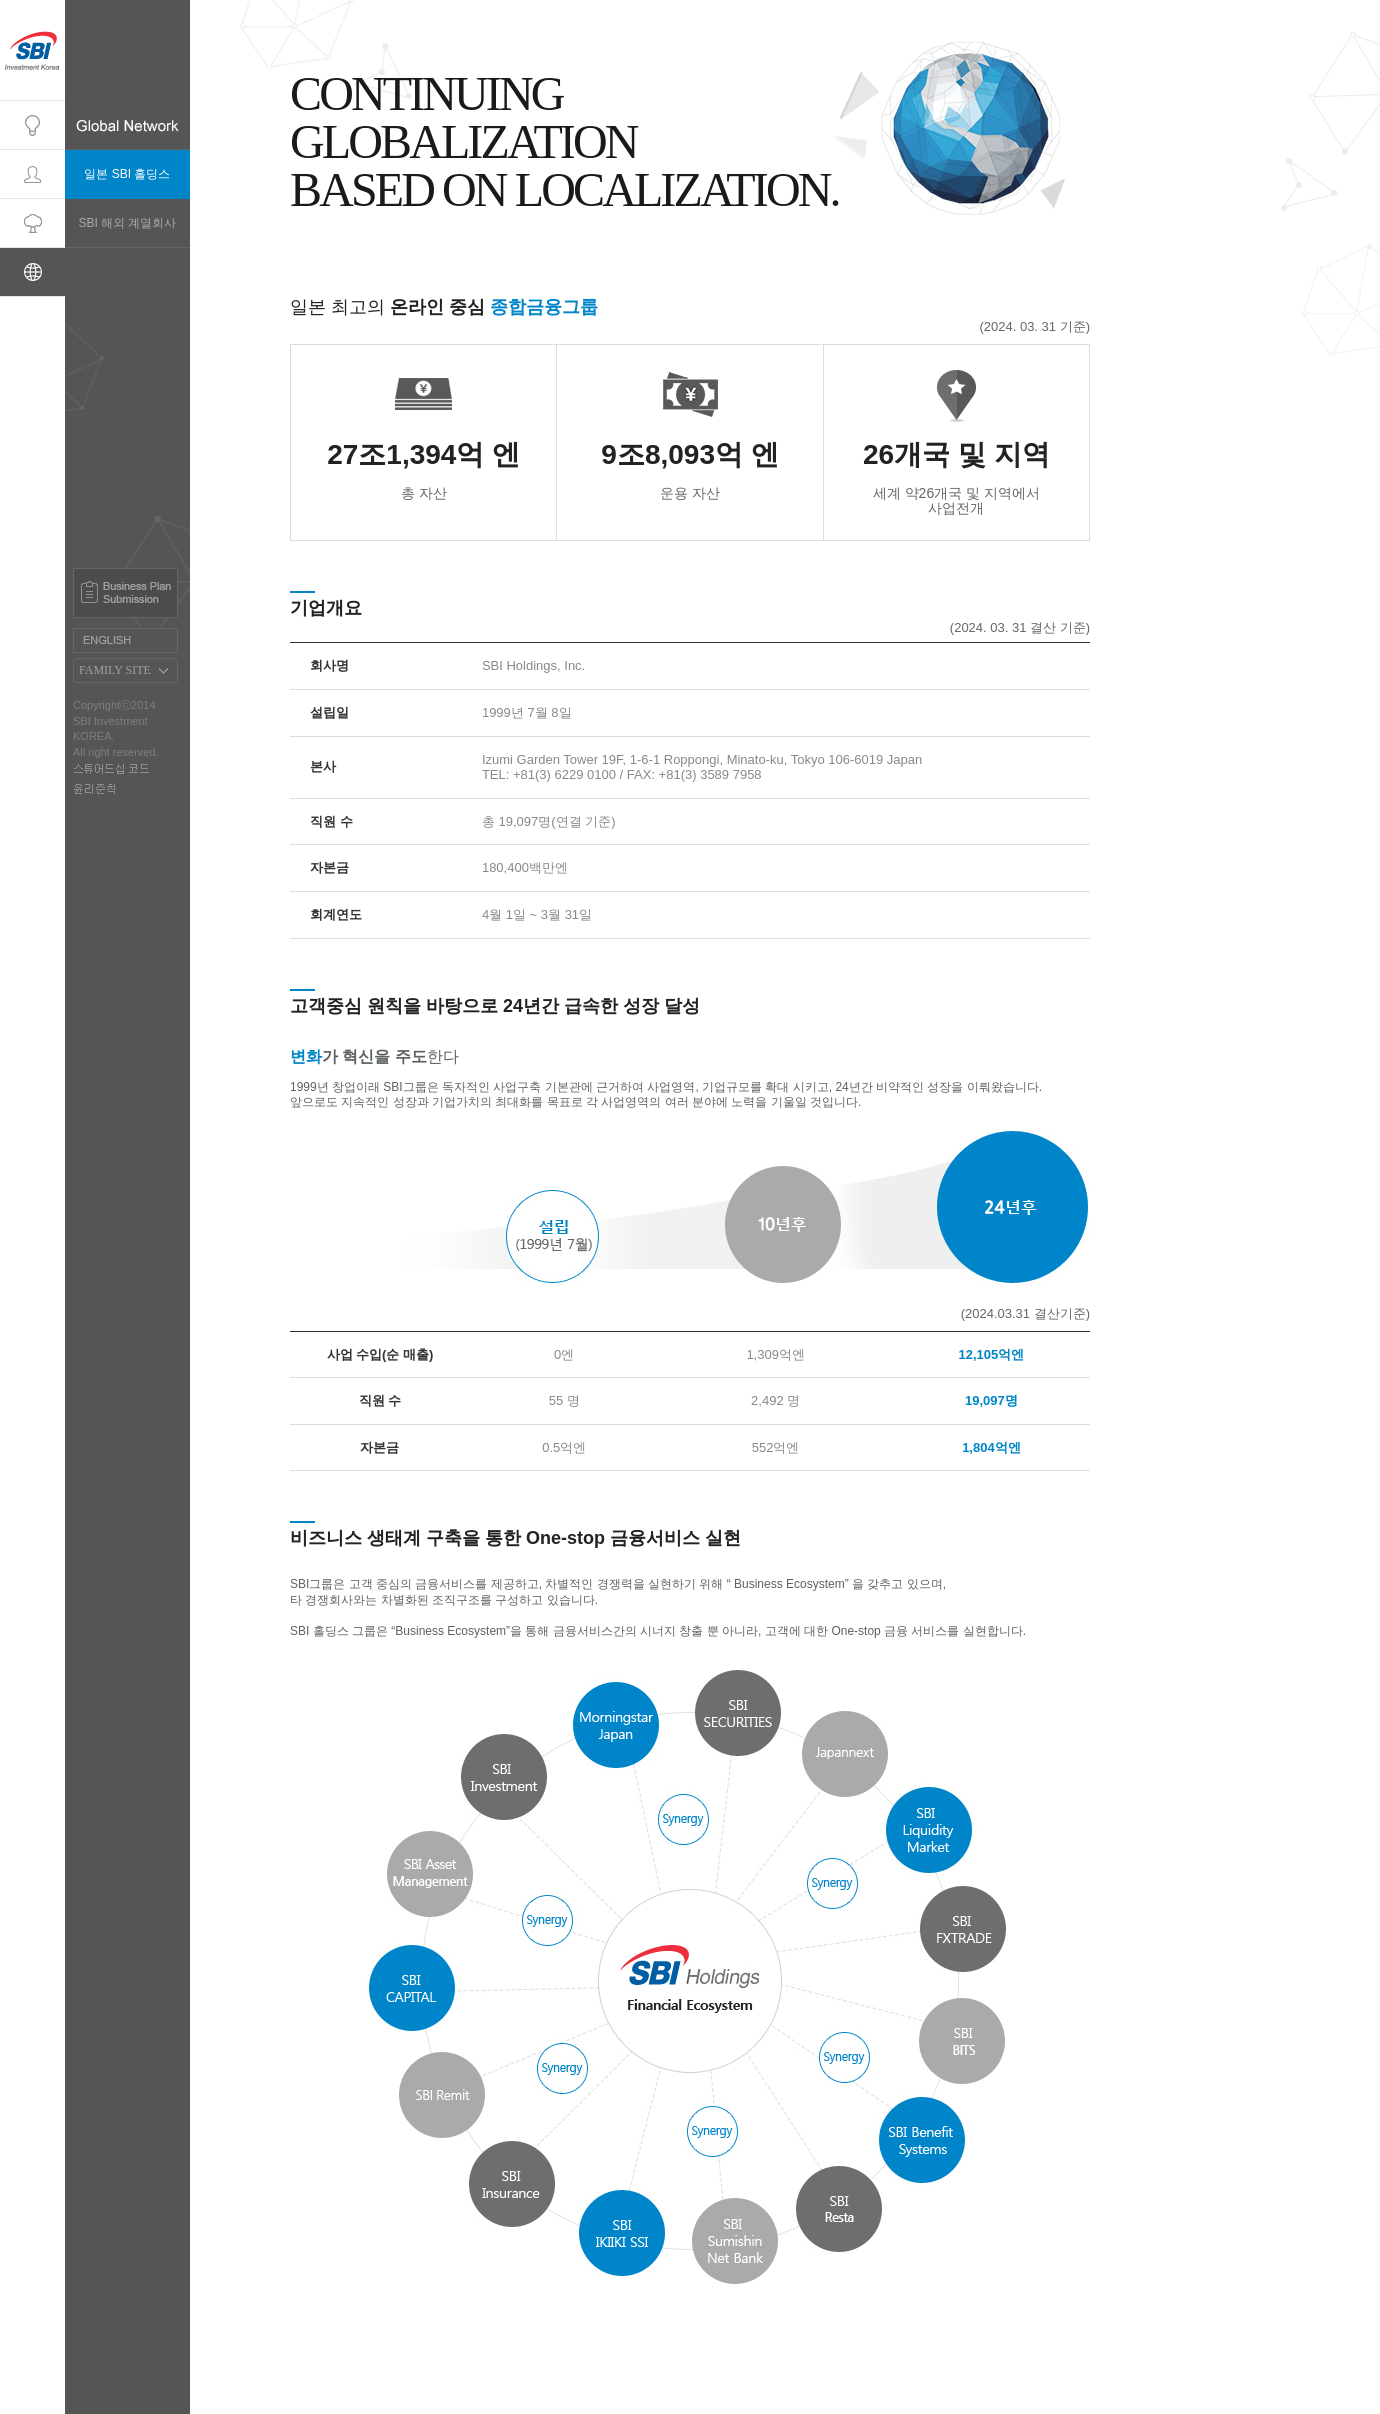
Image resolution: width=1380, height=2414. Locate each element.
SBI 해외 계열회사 (127, 223)
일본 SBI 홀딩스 (127, 174)
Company (32, 125)
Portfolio (32, 223)
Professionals (32, 174)
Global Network (32, 272)
